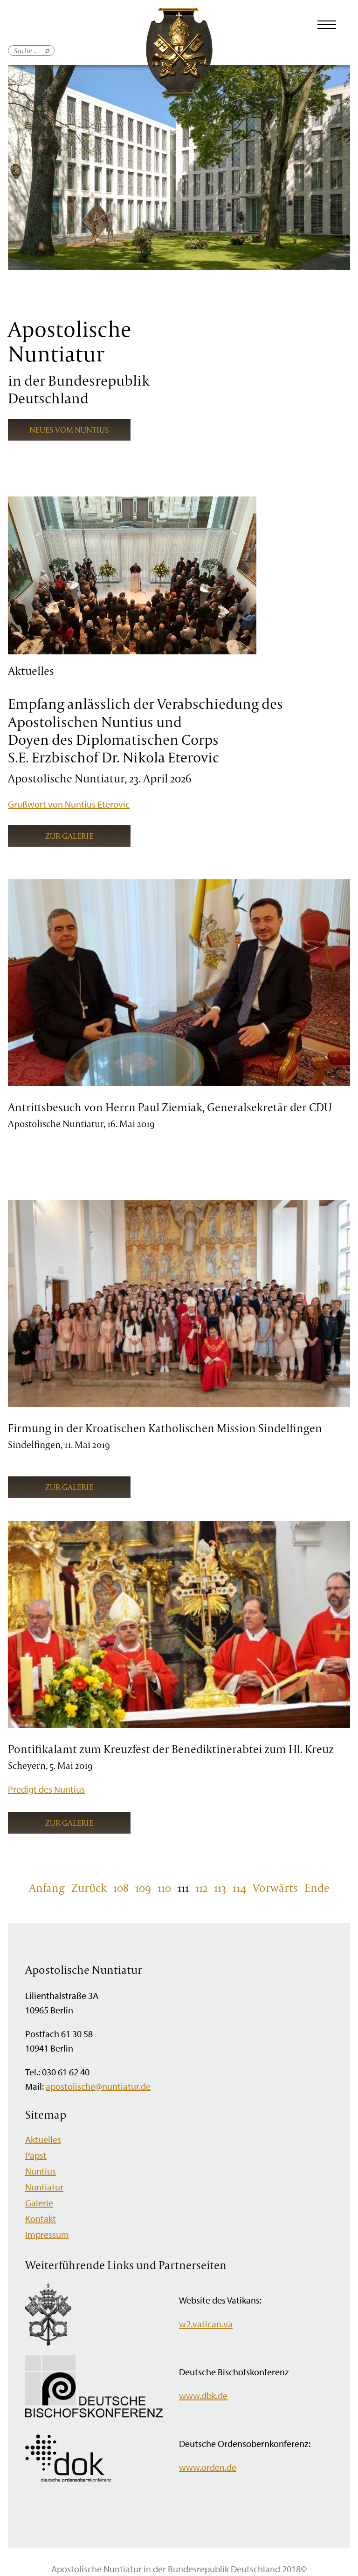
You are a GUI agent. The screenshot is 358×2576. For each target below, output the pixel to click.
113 (220, 1887)
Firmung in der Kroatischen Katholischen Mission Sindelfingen (165, 1428)
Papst (36, 2155)
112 (201, 1887)
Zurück (89, 1887)
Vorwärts (275, 1887)
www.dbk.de (203, 2395)
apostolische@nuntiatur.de (98, 2086)
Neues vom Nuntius (69, 429)
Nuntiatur (44, 2187)
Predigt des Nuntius (46, 1789)
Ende (317, 1887)
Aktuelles (43, 2139)
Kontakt (40, 2218)
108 (121, 1887)
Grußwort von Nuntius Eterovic (69, 804)
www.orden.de (207, 2467)
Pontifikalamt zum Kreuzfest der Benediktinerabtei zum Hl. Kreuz (171, 1748)
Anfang (47, 1887)
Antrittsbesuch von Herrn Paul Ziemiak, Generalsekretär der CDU (170, 1107)
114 (239, 1887)
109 (143, 1887)
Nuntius (40, 2171)
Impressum (47, 2234)
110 (164, 1887)
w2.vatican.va (206, 2324)
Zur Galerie (69, 835)
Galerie (39, 2203)
